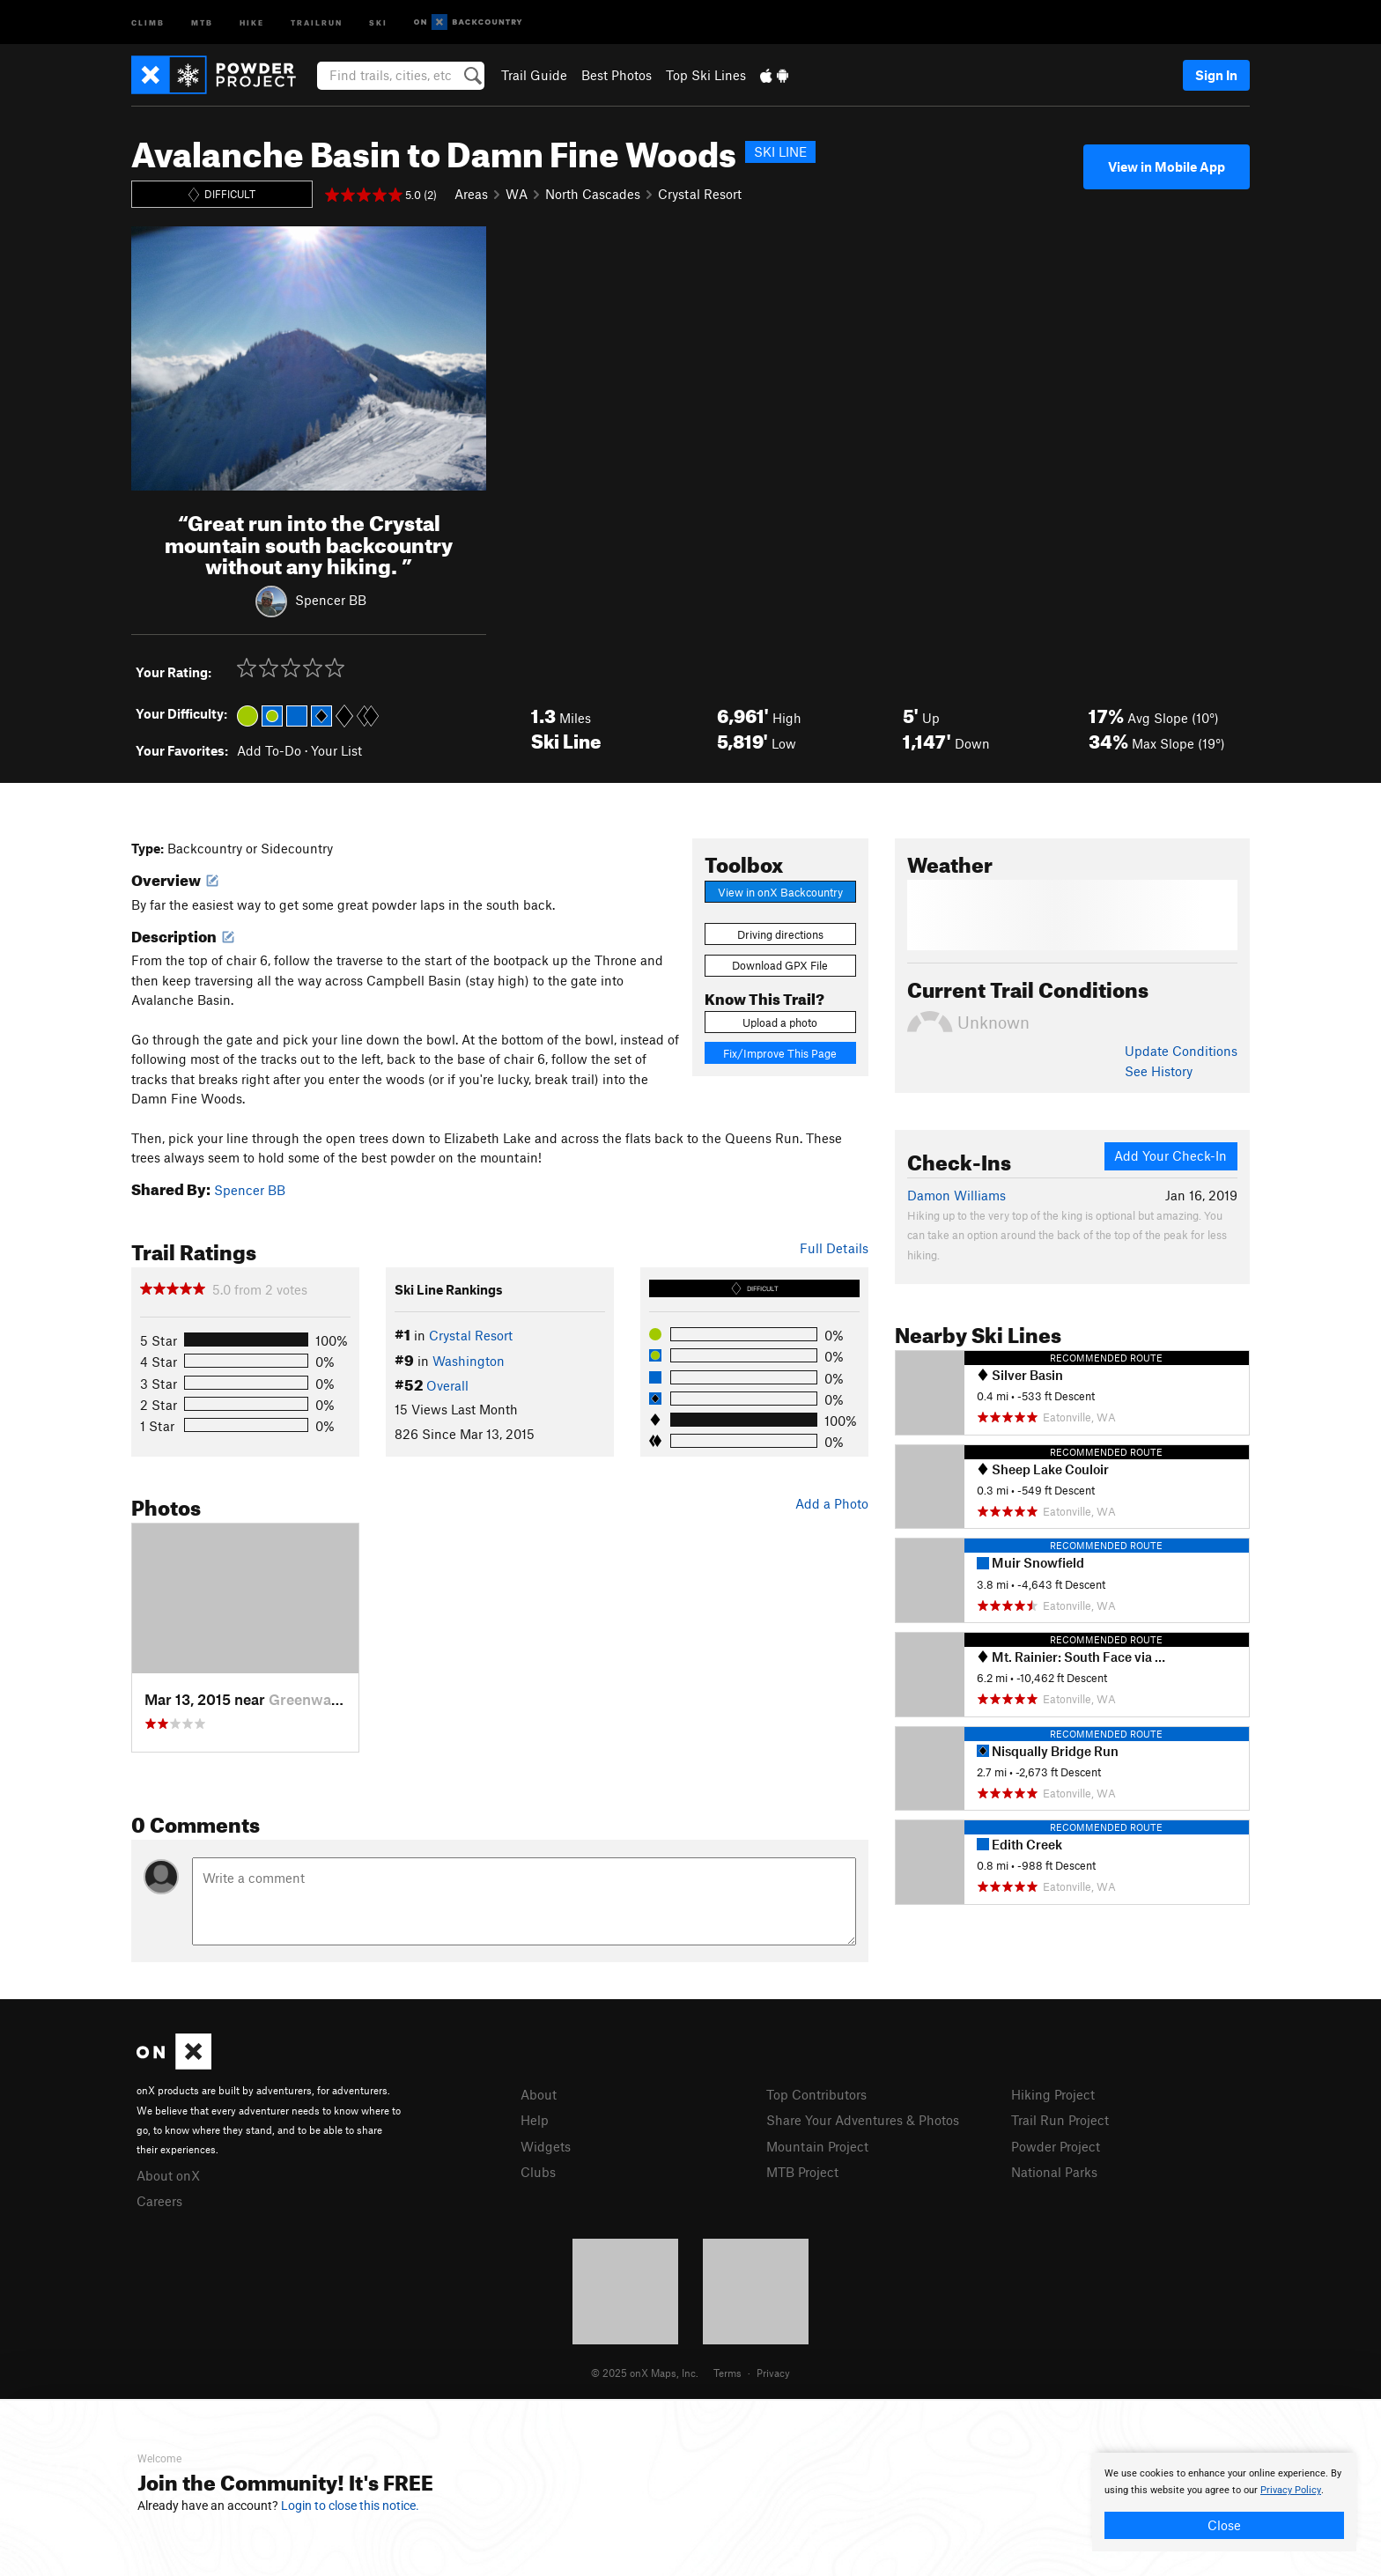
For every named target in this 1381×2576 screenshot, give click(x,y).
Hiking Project (1053, 2094)
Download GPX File (780, 965)
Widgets (546, 2146)
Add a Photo (831, 1503)
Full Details (834, 1248)
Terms (727, 2372)
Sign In (1216, 75)
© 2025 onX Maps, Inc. (644, 2372)
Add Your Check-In (1170, 1155)
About (539, 2094)
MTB (202, 21)
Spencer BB (330, 600)
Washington (468, 1361)
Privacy (773, 2372)
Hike (252, 21)
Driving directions (780, 934)
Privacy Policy (1290, 2490)
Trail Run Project (1060, 2120)
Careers (159, 2201)
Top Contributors (816, 2094)
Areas (471, 194)
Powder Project (1055, 2146)
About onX (168, 2175)
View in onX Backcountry (780, 892)
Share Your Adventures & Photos (862, 2120)
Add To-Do (269, 750)
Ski (378, 21)
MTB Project (802, 2172)
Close (1224, 2525)
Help (535, 2120)
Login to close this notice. (350, 2505)
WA (517, 194)
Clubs (538, 2172)
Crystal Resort (700, 194)
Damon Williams (956, 1195)
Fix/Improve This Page (780, 1053)
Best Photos (616, 75)
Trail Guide (534, 75)
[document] (1224, 2502)
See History (1159, 1071)
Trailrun (317, 21)
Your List (336, 750)
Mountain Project (817, 2146)
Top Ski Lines (706, 75)
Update (1181, 1051)
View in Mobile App (1166, 166)
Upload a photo (779, 1022)
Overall (447, 1385)
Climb (148, 21)
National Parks (1054, 2172)
